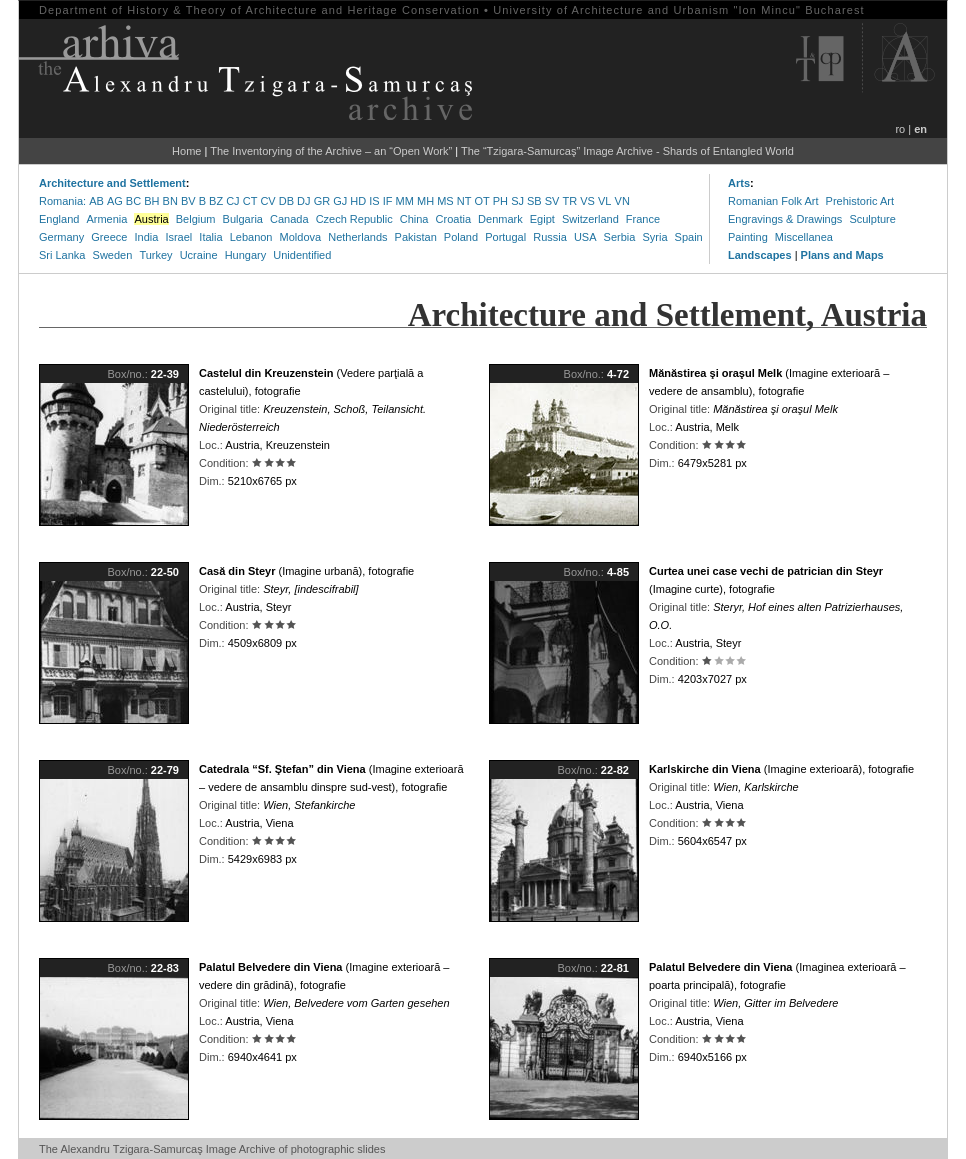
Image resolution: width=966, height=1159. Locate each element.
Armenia (106, 219)
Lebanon (251, 237)
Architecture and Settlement (112, 183)
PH (500, 201)
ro (900, 129)
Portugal (505, 237)
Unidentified (302, 255)
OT (481, 201)
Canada (289, 219)
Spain (689, 237)
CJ (232, 201)
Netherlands (357, 237)
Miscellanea (804, 237)
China (414, 219)
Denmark (500, 219)
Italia (210, 237)
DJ (303, 201)
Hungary (246, 255)
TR (570, 201)
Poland (461, 237)
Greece (109, 237)
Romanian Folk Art (773, 201)
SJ (517, 201)
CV (267, 201)
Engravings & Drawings (785, 219)
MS (445, 201)
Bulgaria (243, 219)
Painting (748, 237)
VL (604, 201)
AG (115, 201)
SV (552, 201)
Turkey (155, 255)
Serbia (620, 237)
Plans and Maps (842, 255)
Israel (178, 237)
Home (186, 151)
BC (133, 201)
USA (585, 237)
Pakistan (416, 237)
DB (286, 201)
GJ (340, 201)
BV (188, 201)
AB (96, 201)
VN (622, 201)
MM (405, 201)
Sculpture (872, 219)
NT (464, 201)
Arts (739, 183)
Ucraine (199, 255)
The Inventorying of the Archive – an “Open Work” (331, 151)
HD (358, 201)
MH (425, 201)
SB (534, 201)
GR (322, 201)
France (643, 219)
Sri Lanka (62, 255)
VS (587, 201)
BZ (216, 201)
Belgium (196, 219)
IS (374, 201)
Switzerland (590, 219)
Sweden (113, 255)
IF (388, 201)
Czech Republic (354, 219)
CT (250, 201)
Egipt (542, 219)
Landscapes (760, 255)
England (59, 219)
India (146, 237)
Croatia (453, 219)
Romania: (62, 201)
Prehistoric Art (860, 201)
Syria (654, 237)
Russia (550, 237)
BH (151, 201)
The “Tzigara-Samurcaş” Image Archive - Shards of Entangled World (627, 151)
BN (170, 201)
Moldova (301, 237)
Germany (61, 237)
